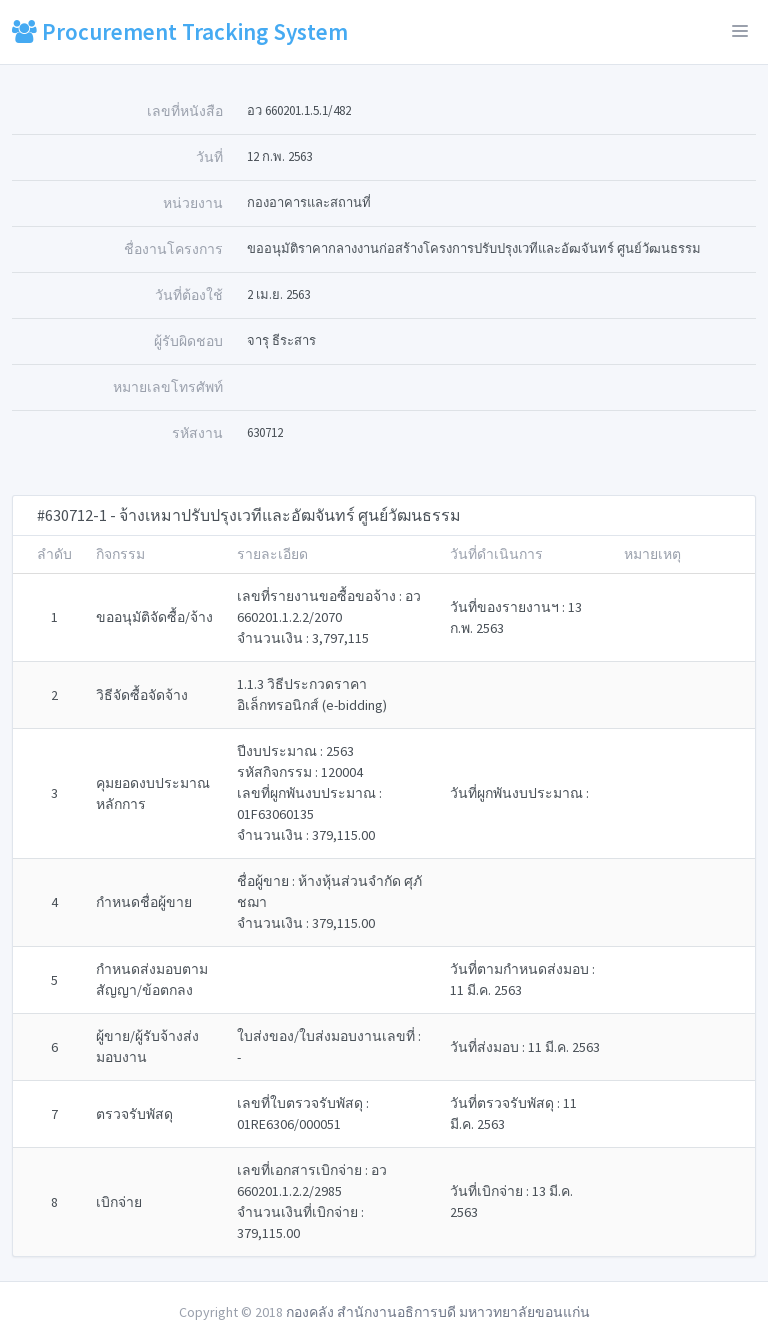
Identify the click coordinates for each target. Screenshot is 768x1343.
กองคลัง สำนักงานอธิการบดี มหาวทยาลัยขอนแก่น (438, 1312)
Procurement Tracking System (180, 31)
